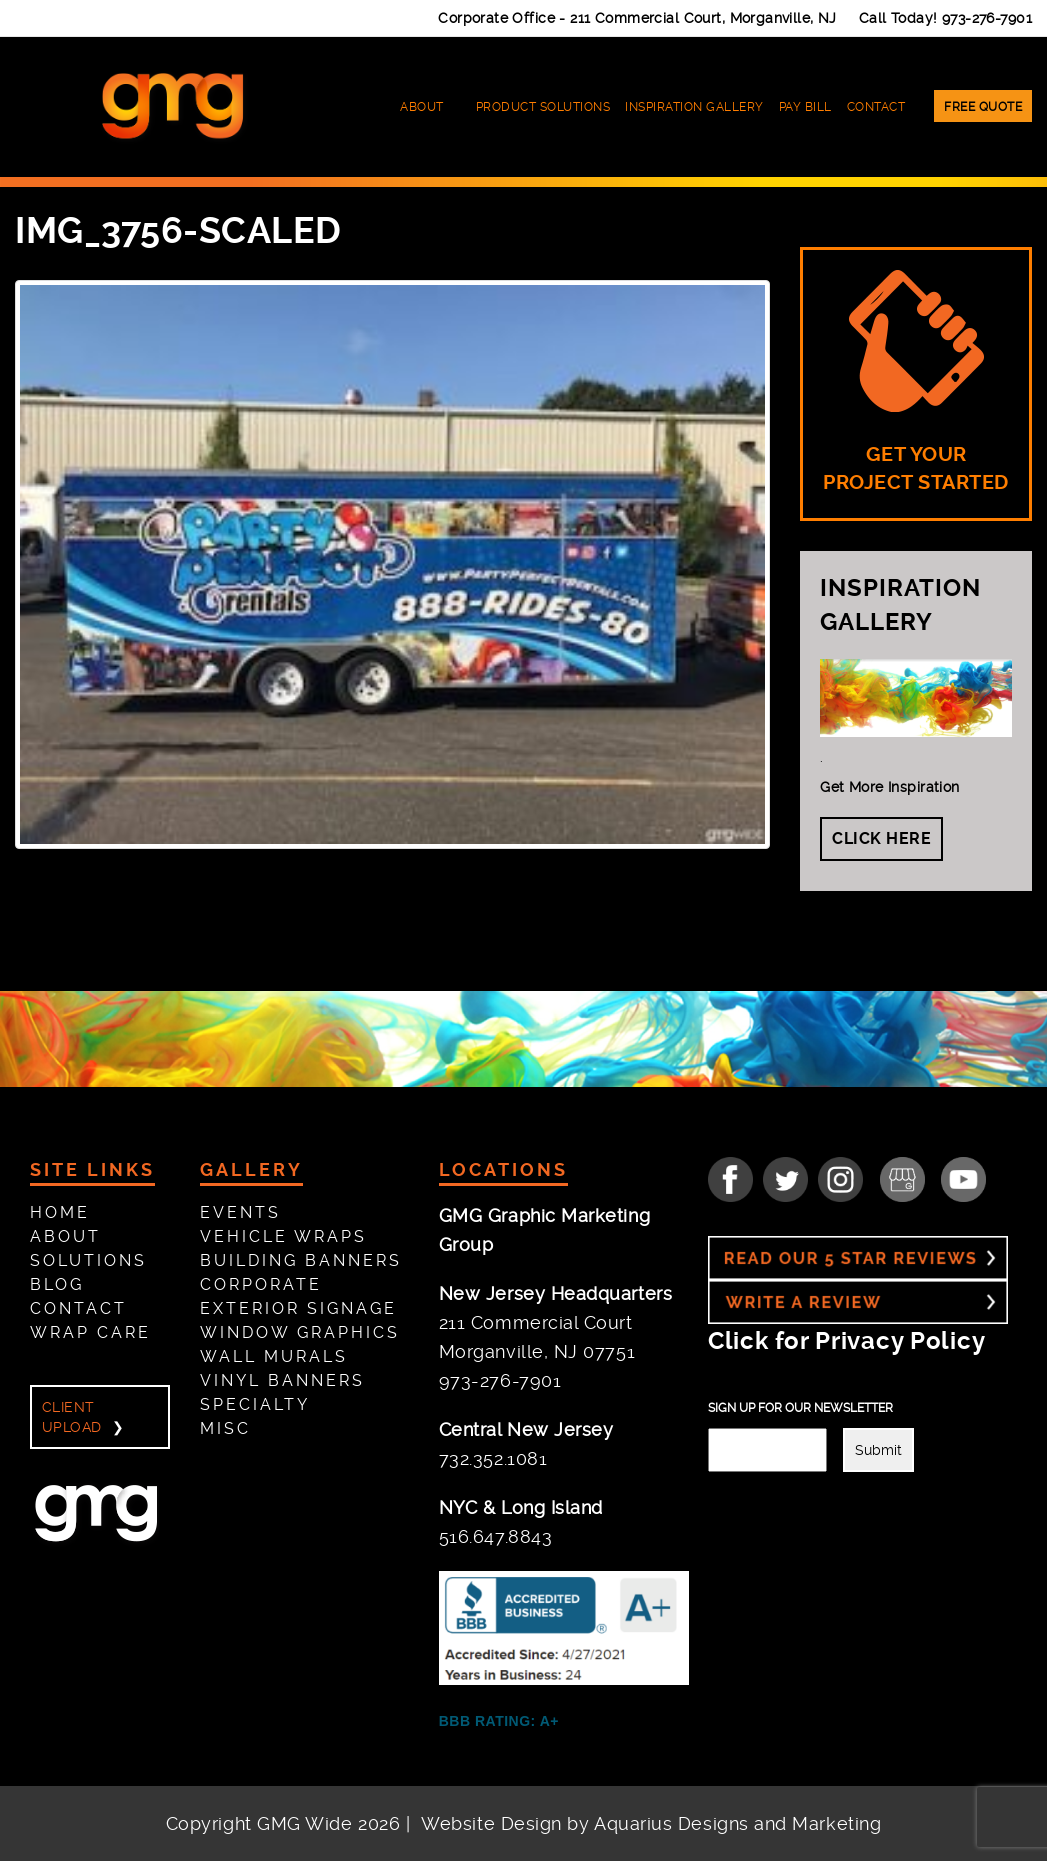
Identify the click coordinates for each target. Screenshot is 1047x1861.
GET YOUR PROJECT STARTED (916, 382)
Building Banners (301, 1260)
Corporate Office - (637, 18)
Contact (876, 107)
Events (240, 1212)
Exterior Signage (298, 1308)
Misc (225, 1428)
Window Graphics (300, 1332)
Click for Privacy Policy (846, 1341)
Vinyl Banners (282, 1380)
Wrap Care (90, 1332)
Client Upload (72, 1417)
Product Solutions (543, 107)
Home (60, 1212)
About (422, 107)
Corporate (261, 1284)
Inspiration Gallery (694, 107)
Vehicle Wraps (283, 1236)
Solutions (88, 1260)
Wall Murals (274, 1356)
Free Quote (983, 107)
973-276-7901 (987, 18)
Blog (57, 1284)
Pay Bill (805, 107)
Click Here (881, 838)
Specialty (255, 1404)
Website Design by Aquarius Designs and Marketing (651, 1823)
